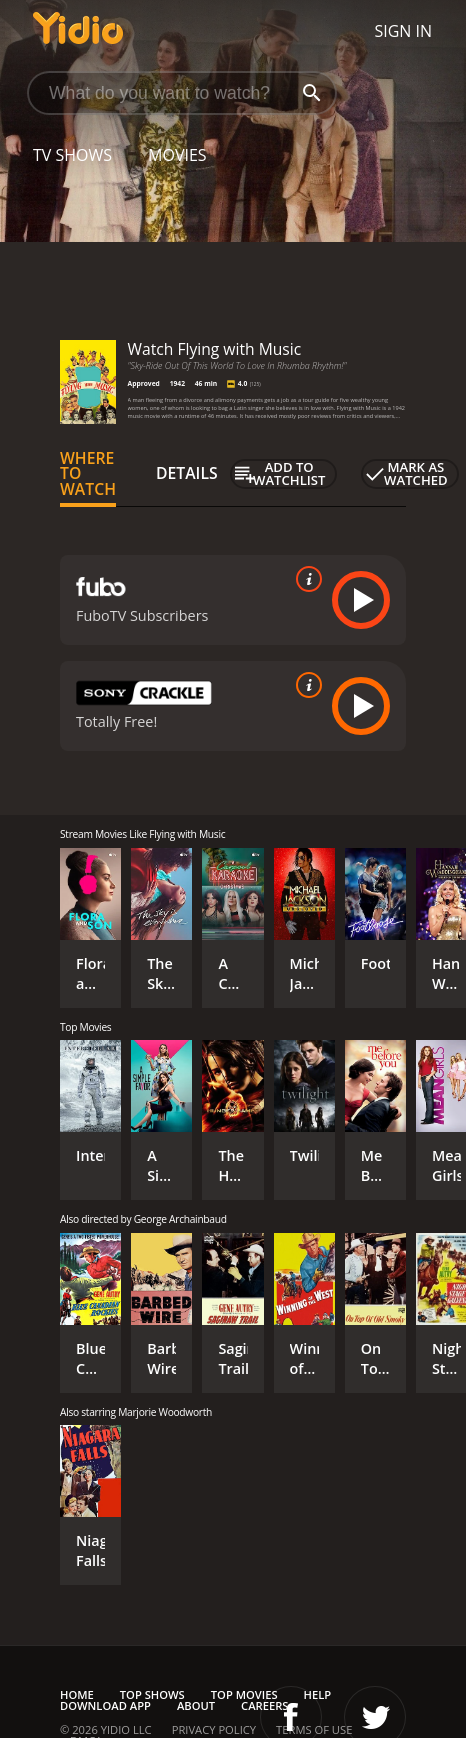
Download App (105, 1705)
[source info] (305, 579)
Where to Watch (88, 474)
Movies (177, 155)
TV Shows (72, 155)
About (196, 1705)
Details (187, 473)
